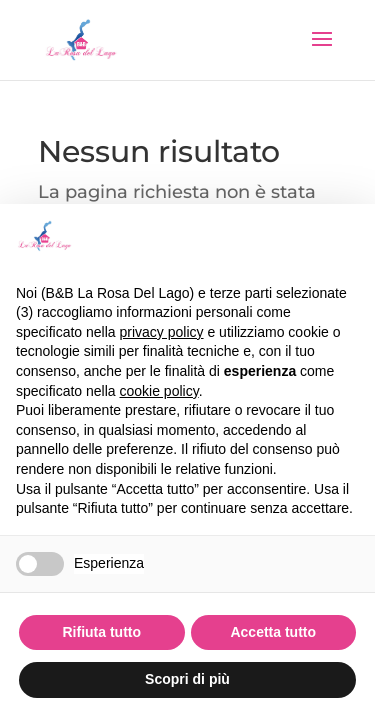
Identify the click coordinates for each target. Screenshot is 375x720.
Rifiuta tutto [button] (101, 632)
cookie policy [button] (159, 391)
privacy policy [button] (162, 332)
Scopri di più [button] (187, 679)
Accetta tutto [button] (273, 632)
